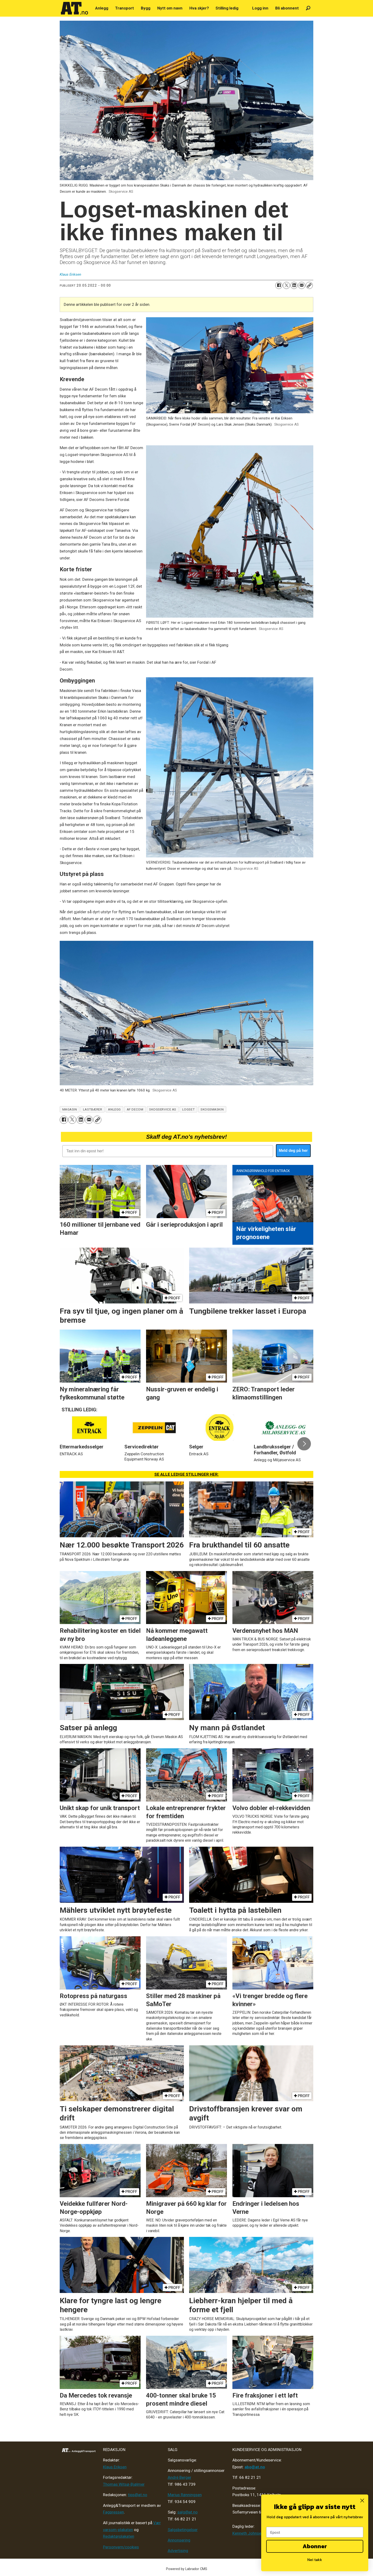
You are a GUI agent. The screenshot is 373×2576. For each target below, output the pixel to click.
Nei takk (314, 2559)
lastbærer (92, 1109)
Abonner (315, 2546)
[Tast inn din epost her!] (167, 1151)
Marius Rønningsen (185, 2494)
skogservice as (162, 1109)
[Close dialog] (362, 2500)
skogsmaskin (212, 1109)
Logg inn (260, 8)
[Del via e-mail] (301, 285)
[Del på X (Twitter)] (286, 285)
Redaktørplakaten (118, 2536)
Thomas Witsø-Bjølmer (124, 2484)
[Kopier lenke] (309, 285)
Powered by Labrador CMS (186, 2569)
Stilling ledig (227, 8)
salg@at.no (187, 2512)
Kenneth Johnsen (247, 2533)
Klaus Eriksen (115, 2467)
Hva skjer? (199, 8)
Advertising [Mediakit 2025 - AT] (178, 2550)
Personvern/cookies (121, 2547)
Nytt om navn (169, 8)
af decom (135, 1109)
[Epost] (314, 2532)
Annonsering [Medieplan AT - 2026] (179, 2540)
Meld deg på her (293, 1151)
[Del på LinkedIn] (294, 285)
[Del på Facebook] (278, 285)
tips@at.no (137, 2494)
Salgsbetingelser (183, 2529)
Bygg (145, 8)
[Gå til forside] (74, 8)
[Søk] (308, 8)
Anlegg (101, 8)
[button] (304, 1443)
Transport (124, 8)
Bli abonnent (287, 8)
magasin (69, 1109)
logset (188, 1109)
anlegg (114, 1109)
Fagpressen (113, 2512)
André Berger (179, 2477)
